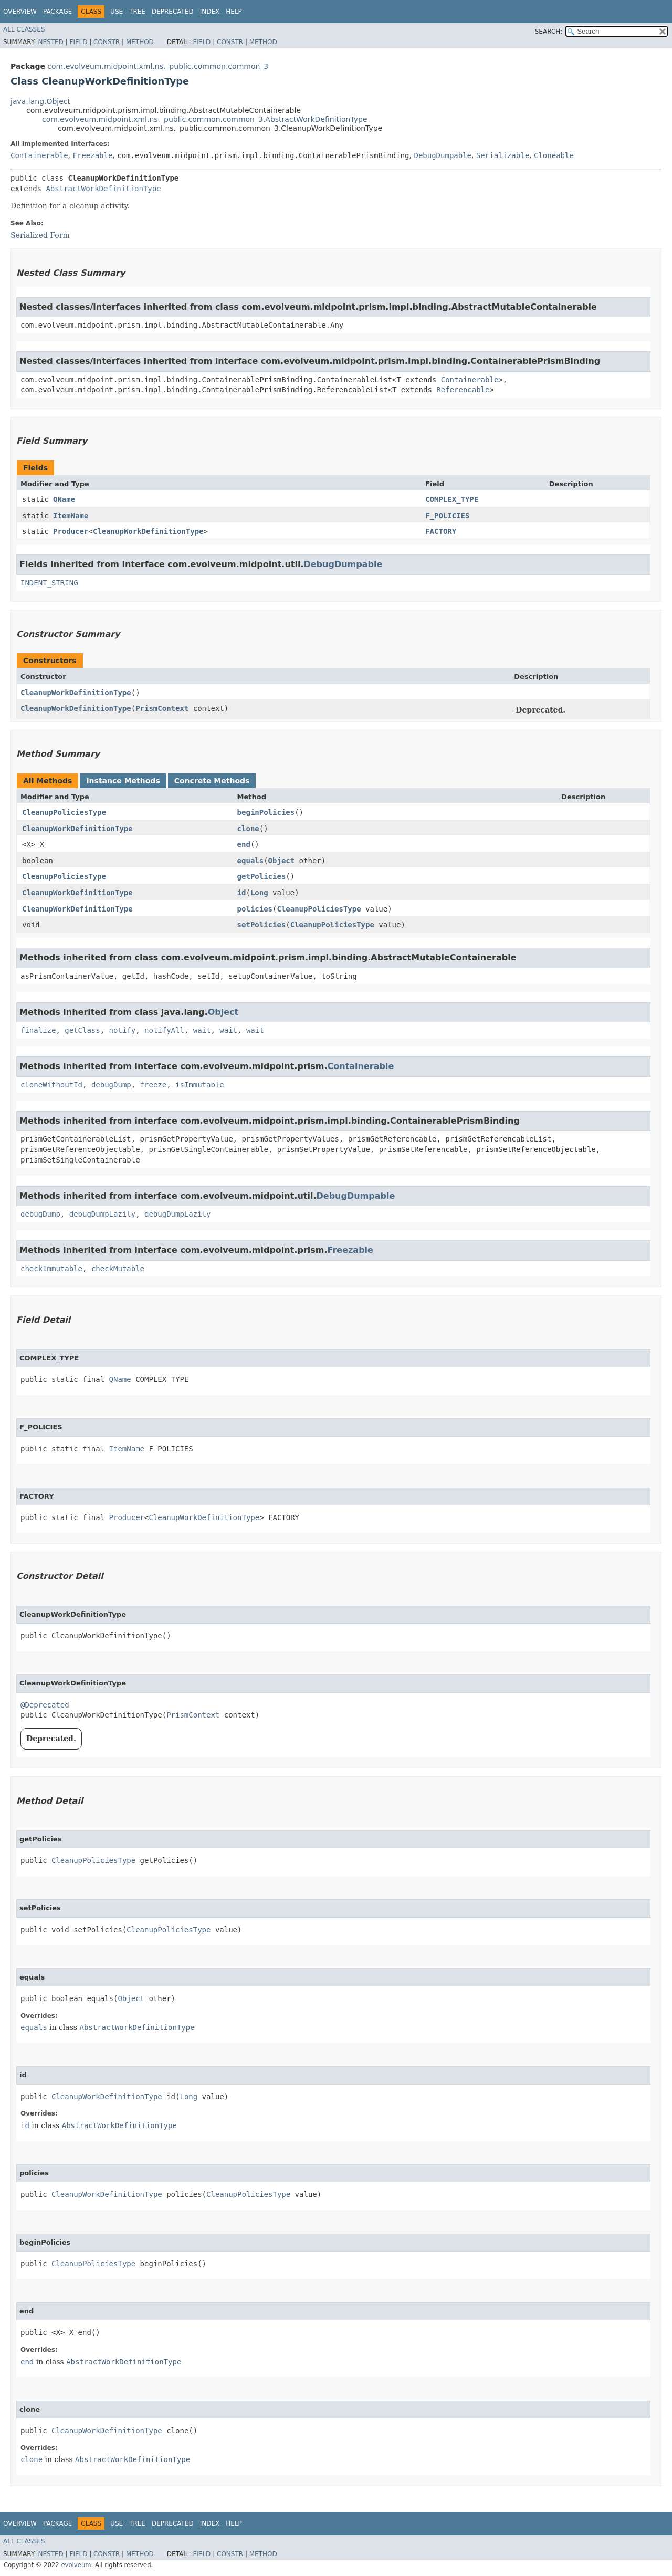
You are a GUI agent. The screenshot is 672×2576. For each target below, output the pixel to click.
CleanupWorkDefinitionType (148, 531)
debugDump (111, 1085)
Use (116, 11)
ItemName (70, 515)
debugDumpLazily (102, 1214)
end (243, 844)
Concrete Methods (212, 781)
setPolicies (261, 924)
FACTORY (440, 531)
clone (248, 828)
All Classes (24, 29)
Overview (20, 11)
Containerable (39, 155)
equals (250, 860)
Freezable (92, 155)
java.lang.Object (40, 101)
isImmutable (199, 1085)
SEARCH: (549, 31)
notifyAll (164, 1030)
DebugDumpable (442, 155)
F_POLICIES (447, 515)
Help (234, 11)
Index (210, 11)
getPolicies (261, 876)
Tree (137, 11)
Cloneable (554, 155)
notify (122, 1030)
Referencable (462, 389)
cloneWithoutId (51, 1085)
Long (259, 892)
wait (202, 1030)
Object (281, 860)
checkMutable (117, 1268)
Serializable (502, 155)
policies (254, 909)
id (241, 892)
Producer (70, 531)
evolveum (76, 2565)
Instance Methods (123, 781)
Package (57, 11)
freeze (153, 1085)
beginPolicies (266, 812)
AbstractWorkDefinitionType (103, 188)
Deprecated (173, 11)
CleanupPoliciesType (64, 812)
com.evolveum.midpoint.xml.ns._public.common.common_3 (157, 66)
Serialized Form (40, 235)
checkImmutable (51, 1268)
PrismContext (161, 708)
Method (140, 42)
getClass (82, 1030)
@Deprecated (44, 1705)
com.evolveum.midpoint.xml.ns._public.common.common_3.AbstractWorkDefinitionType (205, 119)
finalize (38, 1030)
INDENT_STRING (49, 583)
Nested (50, 42)
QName (64, 499)
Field (78, 42)
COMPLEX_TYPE (451, 499)
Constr (106, 42)
